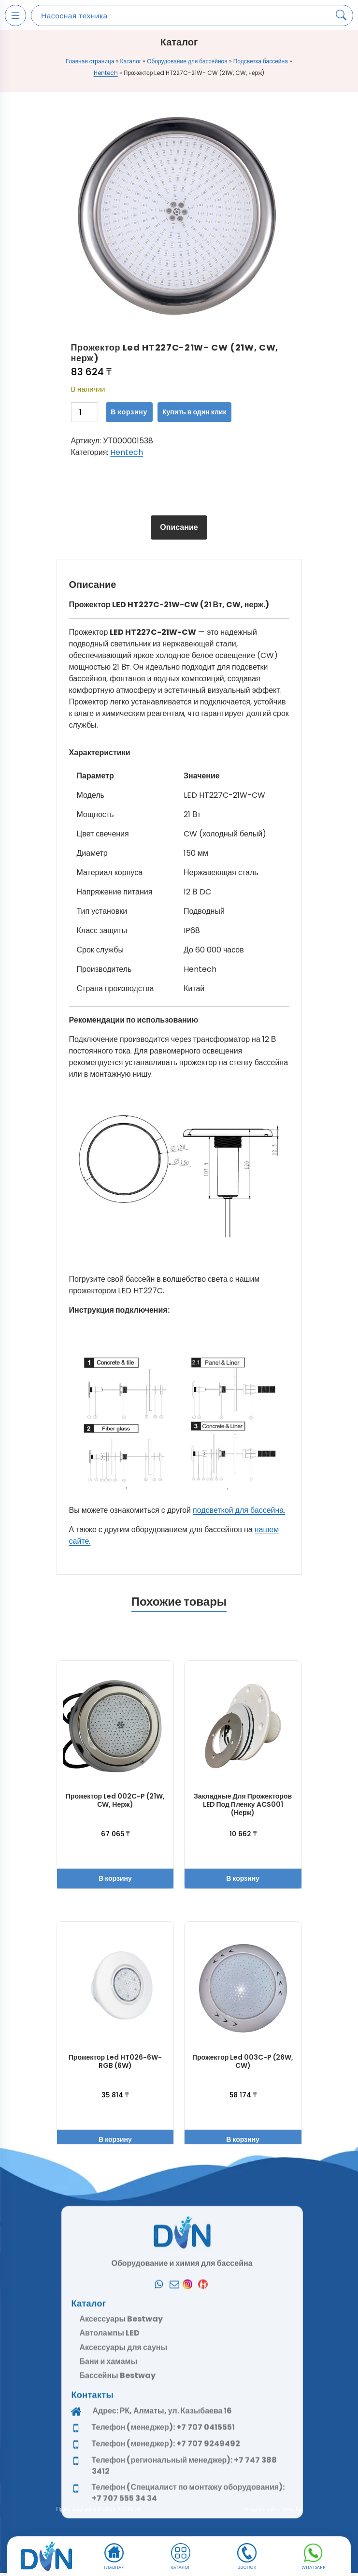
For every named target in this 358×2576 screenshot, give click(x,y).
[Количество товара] (84, 412)
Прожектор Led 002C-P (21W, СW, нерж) (115, 1800)
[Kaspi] (205, 2521)
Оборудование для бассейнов (187, 61)
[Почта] (174, 2521)
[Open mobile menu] (15, 15)
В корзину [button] (115, 1878)
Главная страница (90, 61)
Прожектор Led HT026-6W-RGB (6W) (115, 2061)
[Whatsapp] (159, 2521)
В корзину (129, 412)
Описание (179, 527)
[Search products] (341, 15)
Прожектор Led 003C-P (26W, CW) (242, 2061)
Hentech (106, 73)
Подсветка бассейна (260, 61)
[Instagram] (190, 2521)
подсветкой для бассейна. (239, 1510)
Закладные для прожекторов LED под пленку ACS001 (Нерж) (243, 1804)
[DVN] (46, 2556)
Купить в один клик (194, 412)
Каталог (131, 61)
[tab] (179, 527)
